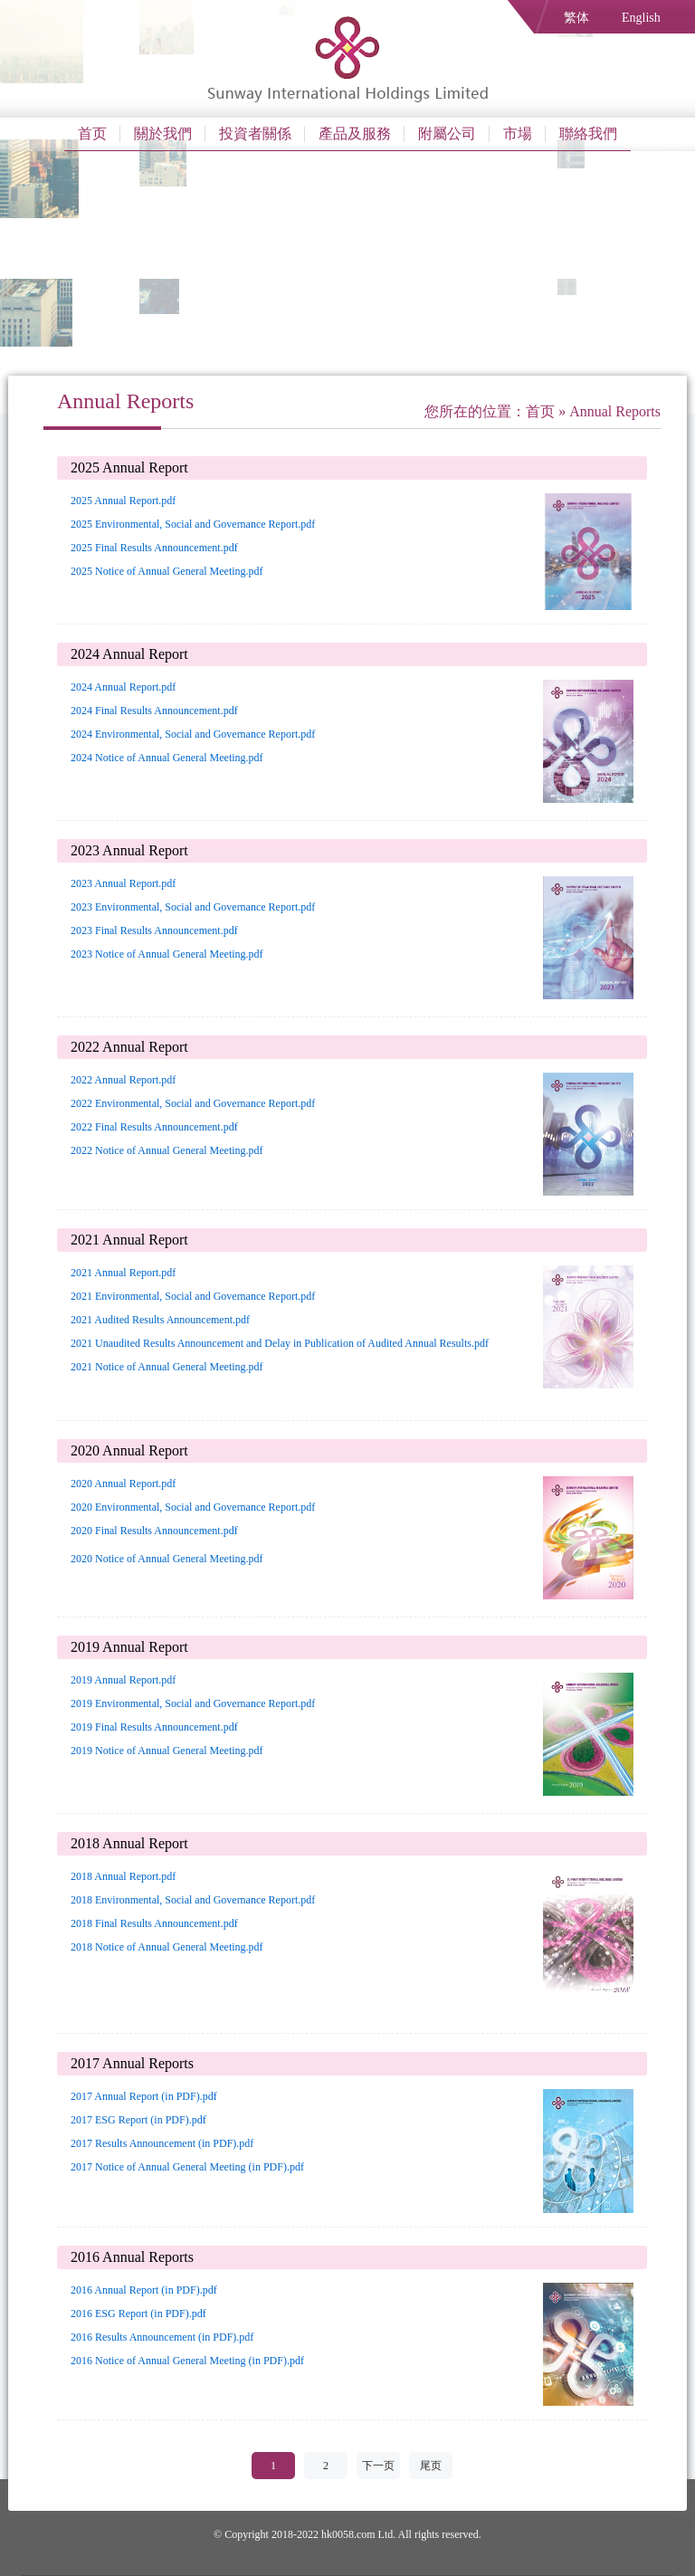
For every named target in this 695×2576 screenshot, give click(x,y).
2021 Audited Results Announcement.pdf (160, 1319)
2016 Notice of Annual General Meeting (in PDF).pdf (187, 2360)
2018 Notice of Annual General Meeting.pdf (167, 1947)
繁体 (576, 17)
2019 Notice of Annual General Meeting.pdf (167, 1750)
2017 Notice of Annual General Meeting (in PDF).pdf (187, 2167)
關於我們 (163, 133)
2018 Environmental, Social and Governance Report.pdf (193, 1900)
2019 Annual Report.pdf (123, 1680)
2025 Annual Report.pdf (123, 500)
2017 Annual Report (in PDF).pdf (144, 2096)
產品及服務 (355, 133)
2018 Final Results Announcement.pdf (154, 1923)
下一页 (378, 2465)
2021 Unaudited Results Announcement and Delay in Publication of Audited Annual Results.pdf (280, 1343)
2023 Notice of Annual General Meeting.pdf (167, 954)
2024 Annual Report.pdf (123, 687)
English (641, 17)
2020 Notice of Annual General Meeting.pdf (167, 1558)
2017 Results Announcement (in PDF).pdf (162, 2143)
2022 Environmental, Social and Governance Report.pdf (193, 1103)
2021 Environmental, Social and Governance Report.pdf (193, 1296)
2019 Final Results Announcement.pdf (154, 1727)
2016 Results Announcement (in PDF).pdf (162, 2337)
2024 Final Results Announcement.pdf (154, 710)
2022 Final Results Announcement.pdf (154, 1127)
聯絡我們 (588, 133)
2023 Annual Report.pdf (123, 883)
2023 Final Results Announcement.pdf (154, 930)
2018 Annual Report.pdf (123, 1876)
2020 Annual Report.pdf (123, 1483)
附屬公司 (447, 133)
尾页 (431, 2465)
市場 (517, 133)
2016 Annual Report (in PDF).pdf (144, 2290)
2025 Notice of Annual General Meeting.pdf (167, 571)
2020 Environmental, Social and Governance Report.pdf (193, 1507)
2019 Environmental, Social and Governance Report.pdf (193, 1703)
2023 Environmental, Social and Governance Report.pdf (193, 907)
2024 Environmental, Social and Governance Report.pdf (193, 734)
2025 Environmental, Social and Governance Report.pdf (193, 524)
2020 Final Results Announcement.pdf (154, 1530)
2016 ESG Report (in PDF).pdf (138, 2313)
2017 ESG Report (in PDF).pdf (138, 2119)
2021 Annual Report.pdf (123, 1272)
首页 (92, 133)
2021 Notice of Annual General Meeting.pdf (167, 1366)
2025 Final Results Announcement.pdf (154, 547)
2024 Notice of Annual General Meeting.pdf (167, 757)
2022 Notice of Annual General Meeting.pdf (167, 1150)
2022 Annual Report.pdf (123, 1079)
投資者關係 (255, 133)
